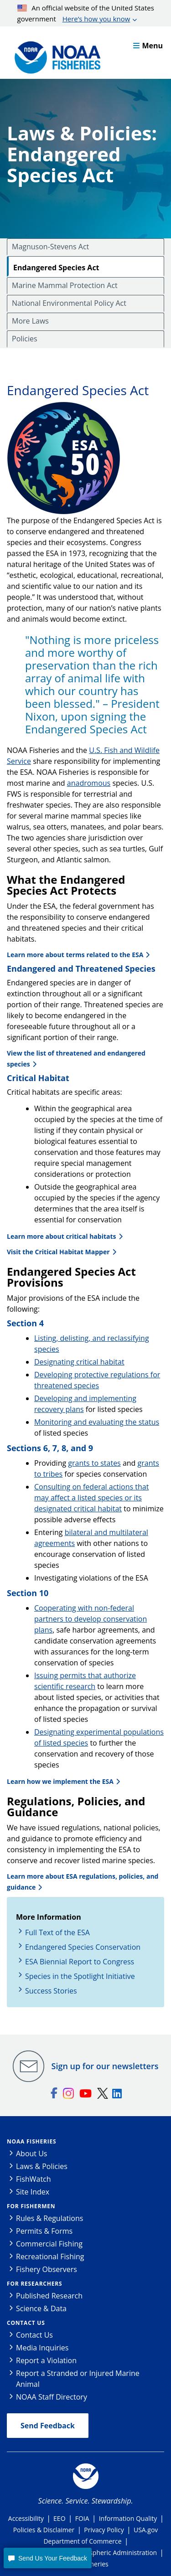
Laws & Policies (41, 2166)
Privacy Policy (104, 2529)
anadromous (88, 783)
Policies (24, 339)
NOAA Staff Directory (51, 2397)
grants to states (94, 1463)
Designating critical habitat (79, 1362)
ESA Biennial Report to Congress (79, 1962)
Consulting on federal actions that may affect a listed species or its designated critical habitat (91, 1498)
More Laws (30, 321)
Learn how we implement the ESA (60, 1781)
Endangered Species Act (56, 268)
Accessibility (26, 2518)
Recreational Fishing (50, 2256)
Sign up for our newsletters (105, 2066)
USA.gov (146, 2529)
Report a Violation (46, 2360)
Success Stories (51, 1991)
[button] (47, 2558)
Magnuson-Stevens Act (50, 247)
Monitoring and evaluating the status (96, 1422)
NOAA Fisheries (31, 2141)
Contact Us (26, 2323)
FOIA (82, 2518)
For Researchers (34, 2283)
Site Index (32, 2192)
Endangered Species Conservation (82, 1947)
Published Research (49, 2296)
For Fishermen (31, 2206)
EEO (59, 2518)
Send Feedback (48, 2426)
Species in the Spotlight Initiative (80, 1976)
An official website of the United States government (85, 13)
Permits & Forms (44, 2231)
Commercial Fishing (49, 2244)
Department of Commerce (82, 2541)
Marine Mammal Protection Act (65, 285)
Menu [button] (148, 46)
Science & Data (41, 2308)
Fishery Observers (46, 2269)
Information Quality (128, 2518)
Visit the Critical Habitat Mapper (58, 1251)
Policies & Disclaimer (44, 2529)
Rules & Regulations (49, 2218)
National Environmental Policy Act (69, 303)
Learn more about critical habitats (61, 1236)
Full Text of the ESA (57, 1932)
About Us (31, 2153)
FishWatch (33, 2179)
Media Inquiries (42, 2348)
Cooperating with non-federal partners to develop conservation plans (90, 1619)
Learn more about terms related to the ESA (75, 954)
